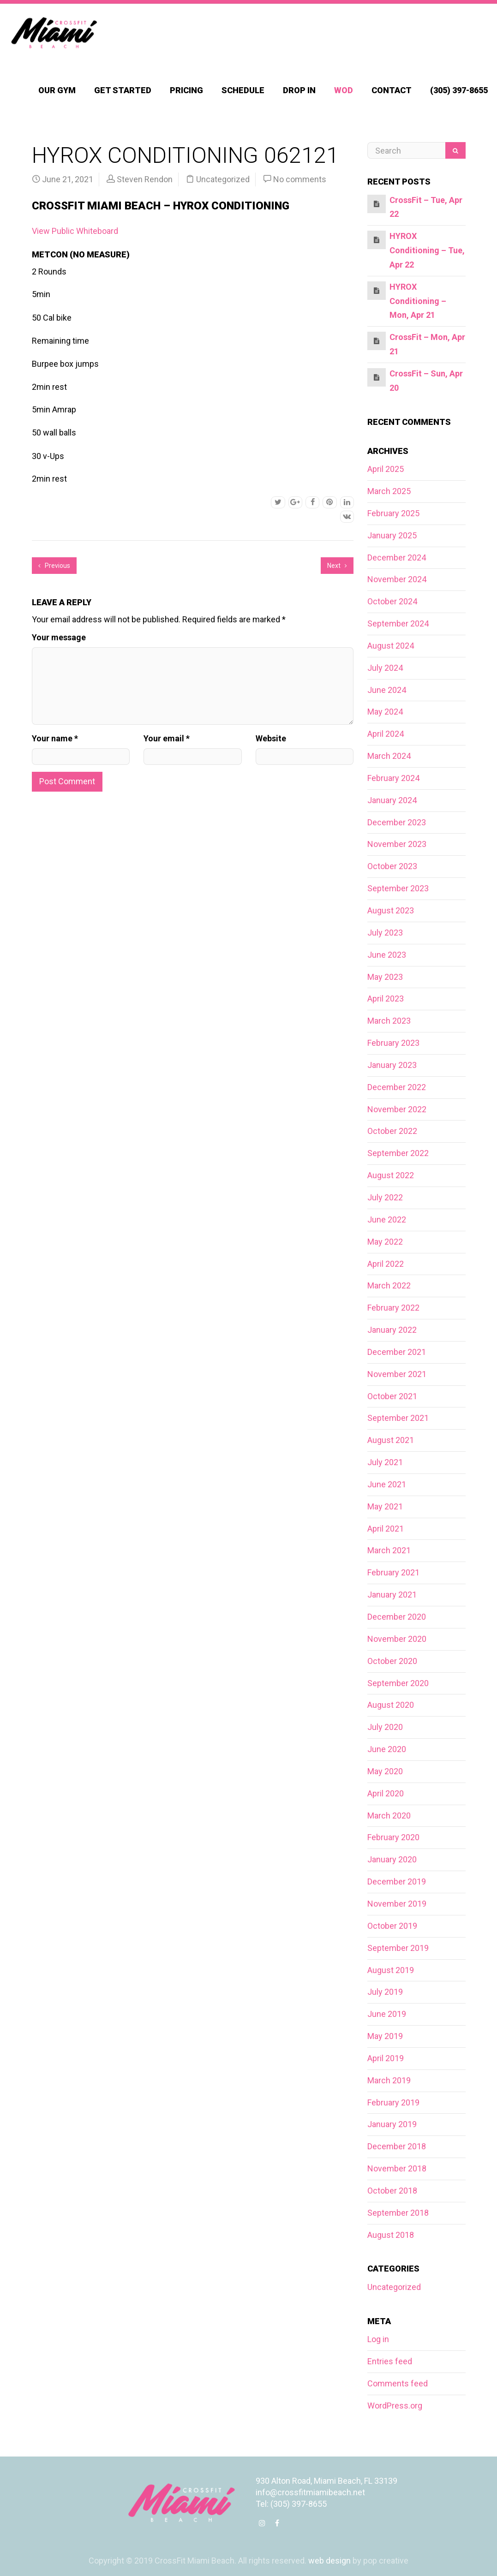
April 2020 (385, 1793)
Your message (59, 637)
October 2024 (392, 601)
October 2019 (392, 1926)
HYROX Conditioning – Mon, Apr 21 (417, 301)
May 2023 (385, 977)
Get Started (122, 90)
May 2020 (385, 1771)
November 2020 (396, 1639)
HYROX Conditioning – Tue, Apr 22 (427, 250)
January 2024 (392, 800)
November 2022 (396, 1109)
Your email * (167, 738)
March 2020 (389, 1815)
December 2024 (396, 557)
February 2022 (393, 1307)
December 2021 (396, 1352)
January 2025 (392, 535)
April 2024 (385, 734)
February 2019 (393, 2102)
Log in (378, 2339)
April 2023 (385, 998)
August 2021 (390, 1440)
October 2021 (392, 1396)
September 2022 (398, 1153)
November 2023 (396, 844)
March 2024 (389, 756)
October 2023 (392, 866)
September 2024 (398, 623)
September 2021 (398, 1418)
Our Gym (57, 90)
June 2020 (386, 1749)
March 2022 (389, 1285)
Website (271, 738)
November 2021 (396, 1374)
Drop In (299, 90)
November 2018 (396, 2168)
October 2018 (392, 2190)
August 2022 (390, 1175)
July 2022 (385, 1197)
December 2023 (396, 822)
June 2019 (386, 2014)
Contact (391, 90)
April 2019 (385, 2058)
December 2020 (396, 1617)
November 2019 (396, 1903)
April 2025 (385, 469)
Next (337, 565)
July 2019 (385, 1992)
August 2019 (390, 1970)
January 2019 (392, 2124)
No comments (299, 179)
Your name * (55, 738)
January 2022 (392, 1330)
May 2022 (385, 1241)
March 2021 (389, 1550)
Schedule (243, 90)
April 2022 (385, 1264)
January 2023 (392, 1065)
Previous (54, 565)
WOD (343, 90)
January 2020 (392, 1859)
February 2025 (393, 513)
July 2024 (385, 668)
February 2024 (393, 778)
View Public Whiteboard (75, 231)
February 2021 (393, 1572)
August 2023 (390, 910)
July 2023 (385, 932)
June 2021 (386, 1484)
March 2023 (389, 1021)
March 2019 (389, 2080)
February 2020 (393, 1837)
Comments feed (397, 2383)
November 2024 (396, 579)
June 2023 (386, 955)
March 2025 (389, 491)
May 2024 (385, 711)
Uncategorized (223, 179)
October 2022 (392, 1131)
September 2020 (398, 1683)
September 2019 (398, 1948)
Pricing (186, 90)
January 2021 (392, 1594)
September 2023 (398, 888)
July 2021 (385, 1462)
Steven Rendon (145, 179)
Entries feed (389, 2361)
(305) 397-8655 (459, 90)
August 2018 (390, 2235)
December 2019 (396, 1881)
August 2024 (390, 645)
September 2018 (398, 2213)
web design (329, 2560)
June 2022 (386, 1219)
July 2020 (385, 1727)
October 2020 (392, 1661)
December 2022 (396, 1087)
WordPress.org (394, 2405)
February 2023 (393, 1043)
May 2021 (385, 1506)
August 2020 (390, 1705)
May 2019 (385, 2036)
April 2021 (385, 1528)
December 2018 (396, 2146)
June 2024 (386, 690)
